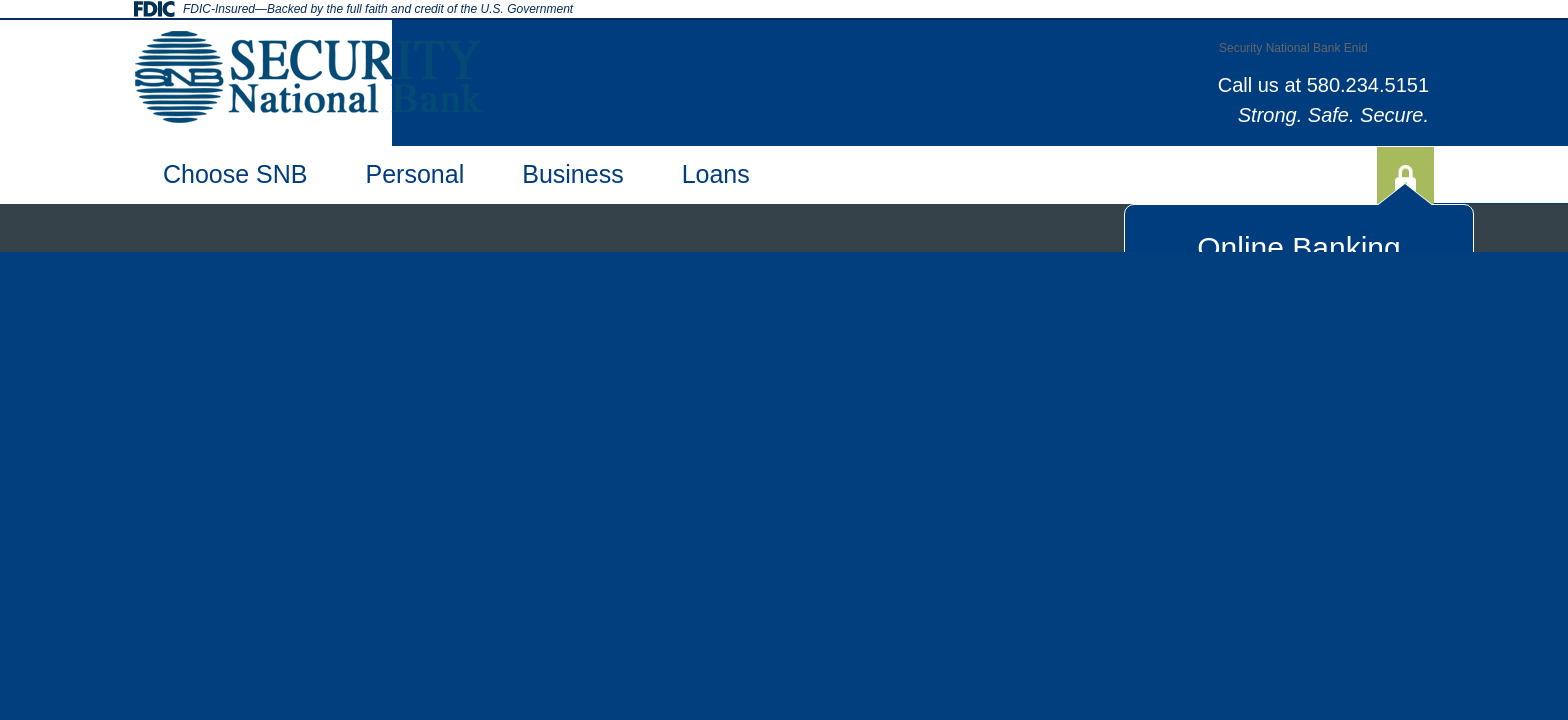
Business (572, 174)
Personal (415, 174)
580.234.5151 (1368, 85)
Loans (716, 174)
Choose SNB (235, 174)
